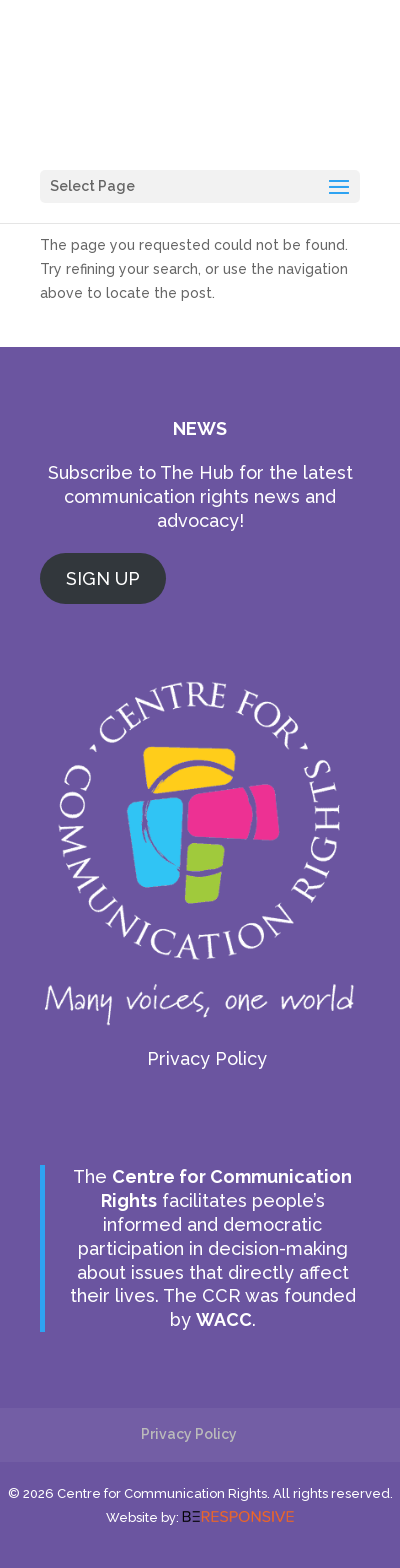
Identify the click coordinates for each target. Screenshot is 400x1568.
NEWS (200, 428)
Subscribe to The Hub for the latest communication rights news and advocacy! (200, 496)
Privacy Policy (207, 1058)
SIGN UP (103, 578)
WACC (224, 1319)
